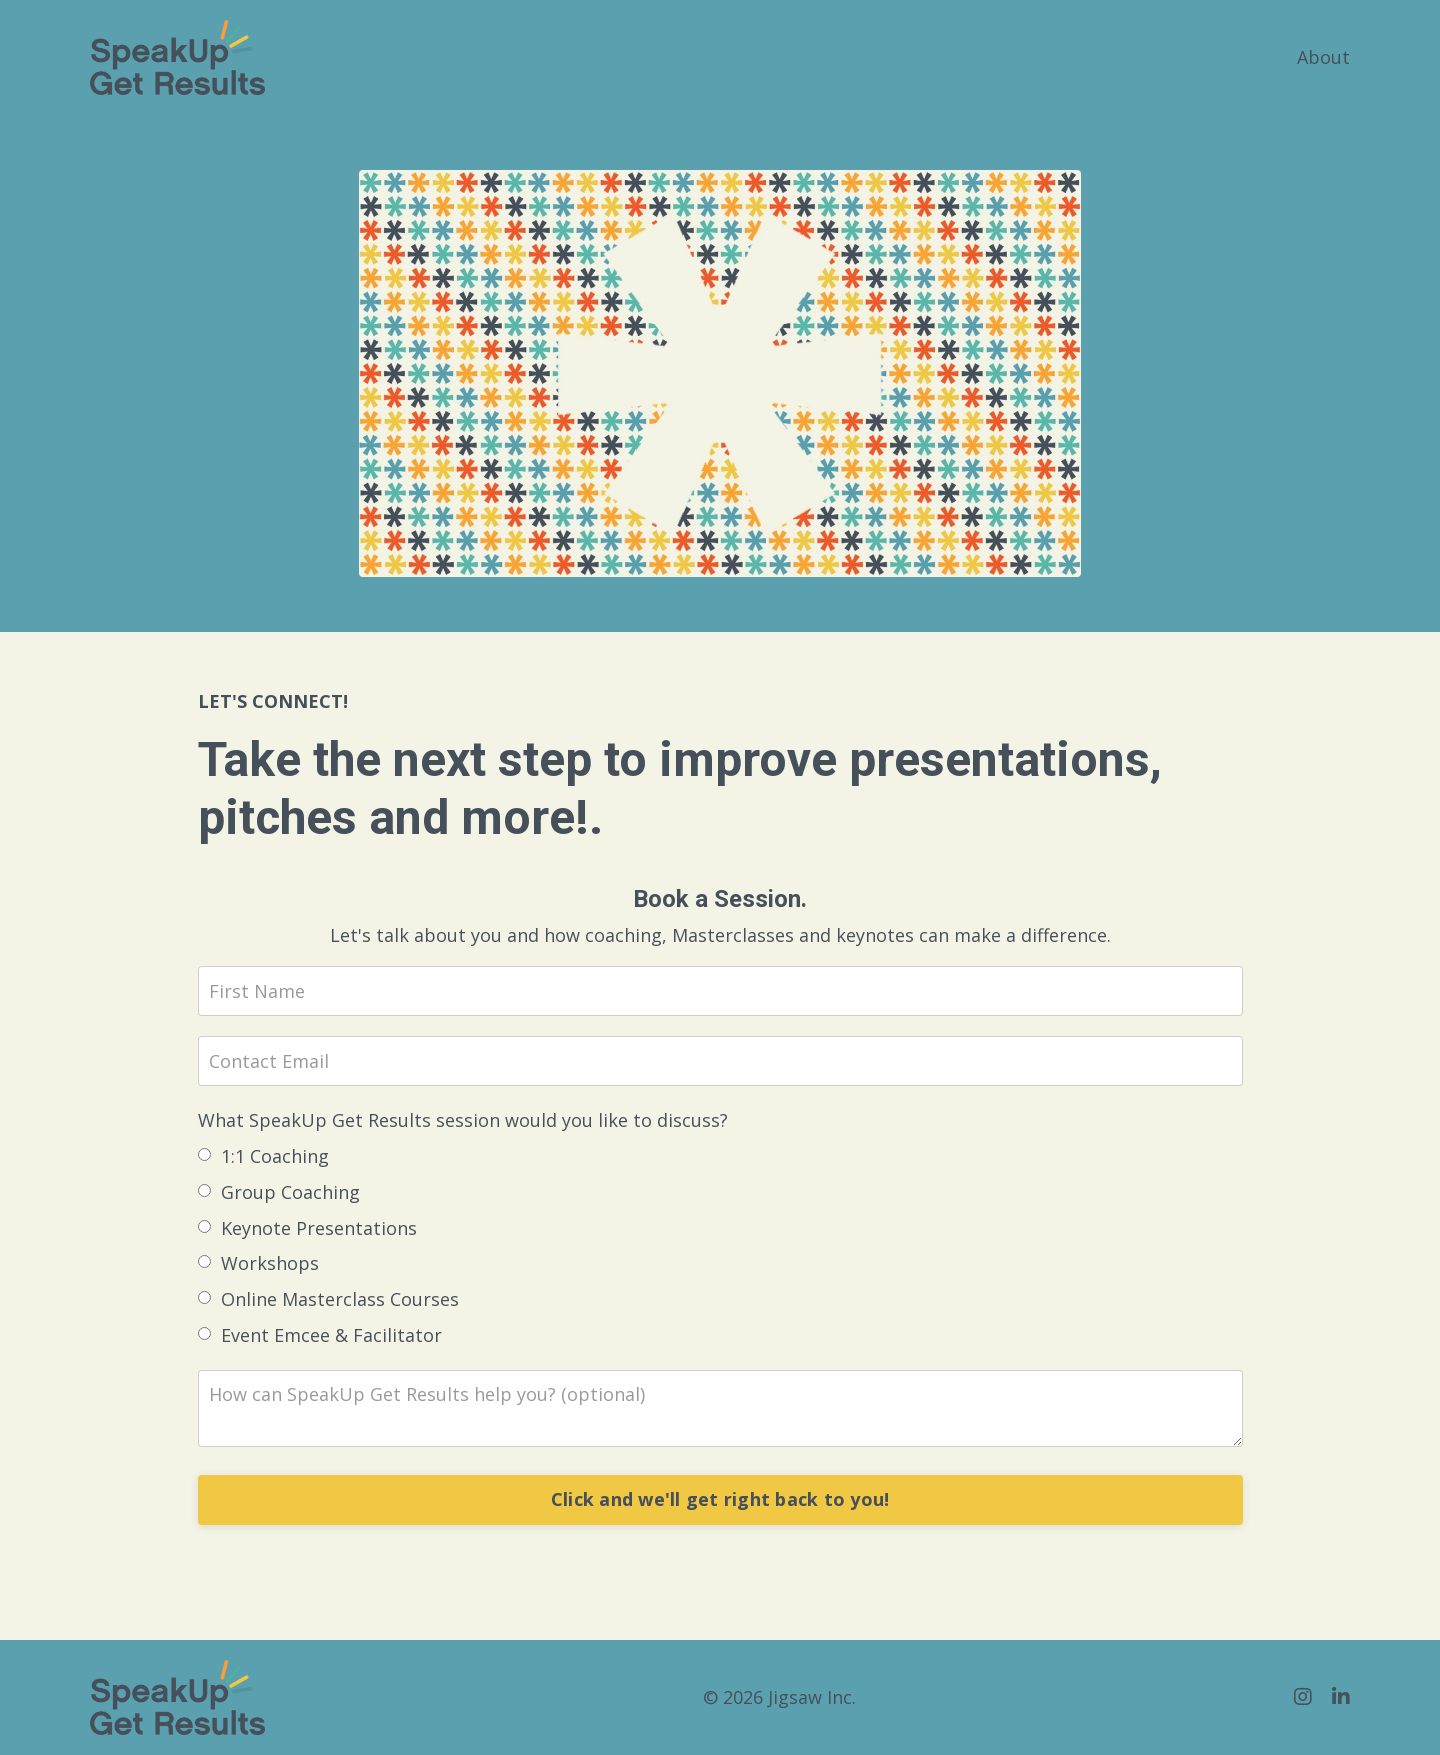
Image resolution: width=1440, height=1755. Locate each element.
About (1323, 57)
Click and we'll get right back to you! (720, 1499)
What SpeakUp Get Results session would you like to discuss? (463, 1120)
